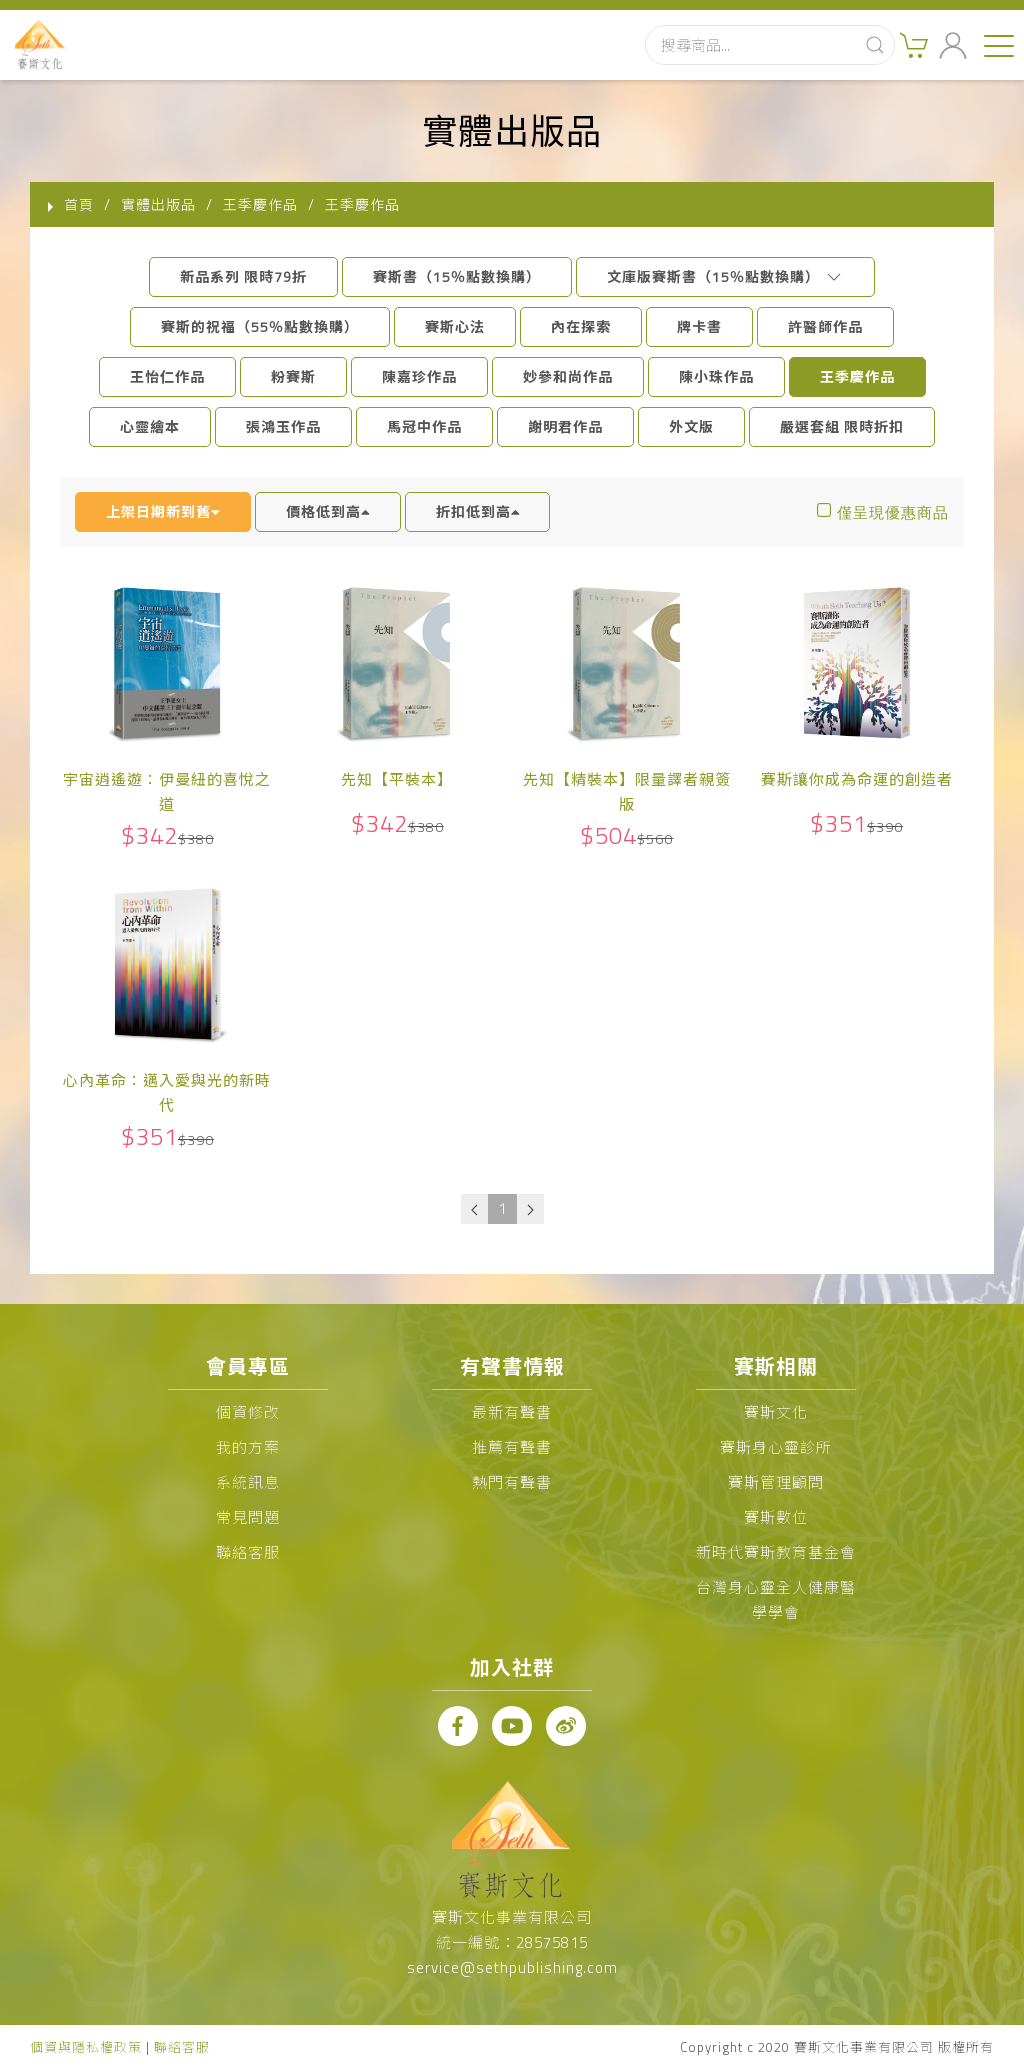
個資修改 (248, 1412)
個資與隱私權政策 (86, 2047)
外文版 (691, 426)
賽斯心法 (455, 326)
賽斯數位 (776, 1517)
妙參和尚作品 (568, 376)
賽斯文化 (776, 1412)
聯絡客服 (248, 1552)
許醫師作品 (825, 326)
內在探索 (581, 326)
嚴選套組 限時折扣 (842, 426)
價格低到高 (328, 511)
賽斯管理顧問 (776, 1482)
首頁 (79, 204)
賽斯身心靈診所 (776, 1447)
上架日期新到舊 (163, 511)
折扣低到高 (478, 511)
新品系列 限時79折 (243, 276)
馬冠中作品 (424, 426)
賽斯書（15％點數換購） (457, 276)
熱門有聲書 (512, 1482)
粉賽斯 (293, 376)
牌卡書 (699, 326)
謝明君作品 (565, 426)
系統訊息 (248, 1482)
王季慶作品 (857, 376)
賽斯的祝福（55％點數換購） (260, 326)
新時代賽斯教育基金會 (776, 1552)
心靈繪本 (150, 426)
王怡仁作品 (167, 376)
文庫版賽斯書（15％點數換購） (725, 276)
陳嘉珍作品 (419, 376)
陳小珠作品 (716, 376)
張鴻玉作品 (283, 426)
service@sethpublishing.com (512, 1967)
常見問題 (248, 1517)
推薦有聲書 (512, 1447)
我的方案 (248, 1447)
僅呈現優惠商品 (893, 512)
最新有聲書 (512, 1412)
